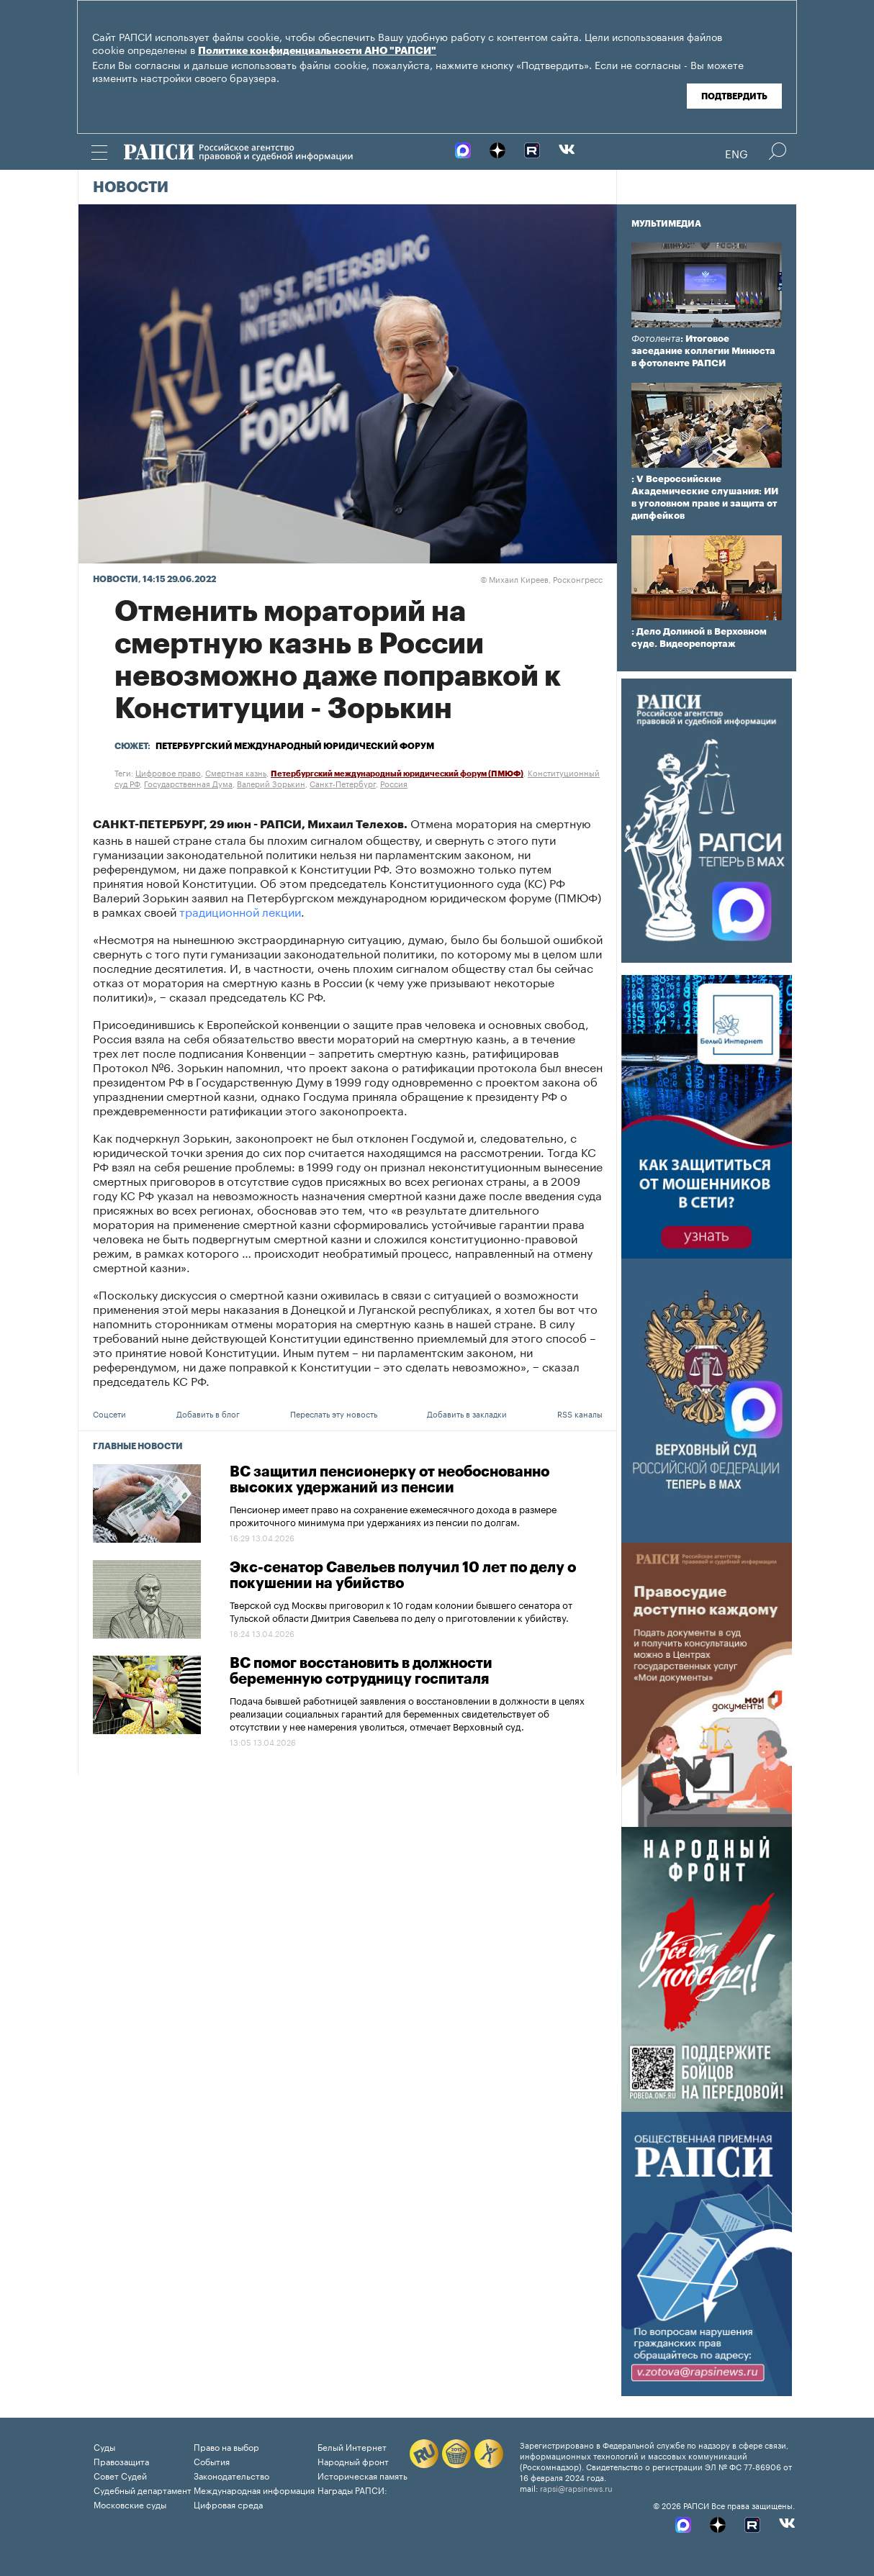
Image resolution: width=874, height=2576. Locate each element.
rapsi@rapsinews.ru (576, 2487)
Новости (130, 188)
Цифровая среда (228, 2504)
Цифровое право (168, 772)
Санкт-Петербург (343, 782)
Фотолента (655, 338)
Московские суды (130, 2504)
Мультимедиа (666, 223)
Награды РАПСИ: (352, 2489)
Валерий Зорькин (271, 782)
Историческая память (362, 2475)
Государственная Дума (188, 782)
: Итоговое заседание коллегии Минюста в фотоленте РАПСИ (703, 351)
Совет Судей (120, 2475)
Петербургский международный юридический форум (295, 746)
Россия (393, 782)
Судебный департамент (143, 2489)
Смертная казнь (235, 772)
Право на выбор (226, 2446)
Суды (104, 2446)
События (212, 2460)
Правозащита (121, 2460)
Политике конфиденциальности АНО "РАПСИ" (317, 51)
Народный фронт (353, 2460)
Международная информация (254, 2489)
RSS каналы (580, 1413)
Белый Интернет (352, 2446)
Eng (736, 152)
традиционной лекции (240, 911)
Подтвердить (734, 96)
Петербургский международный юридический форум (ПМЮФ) (397, 774)
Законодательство (231, 2475)
